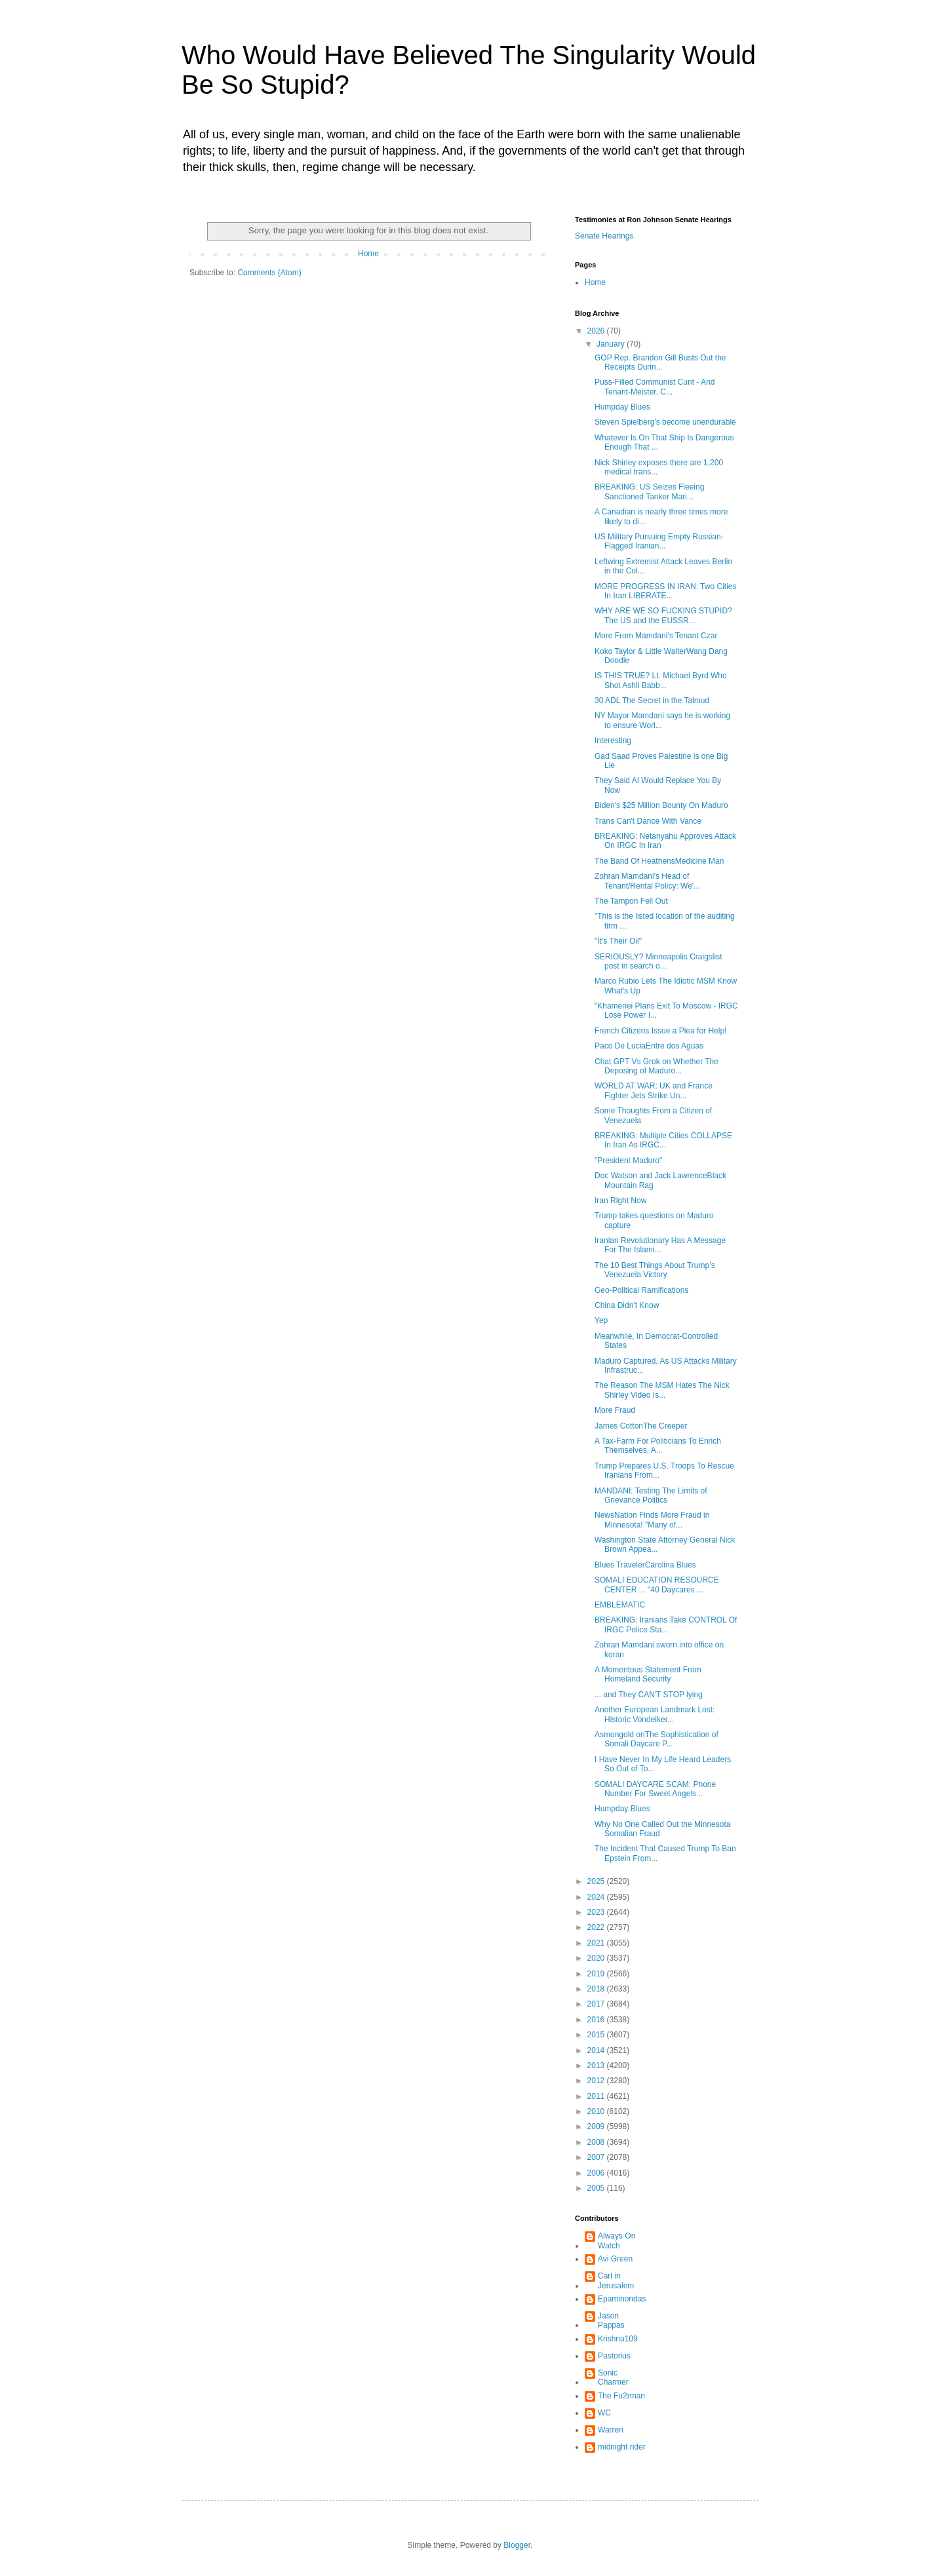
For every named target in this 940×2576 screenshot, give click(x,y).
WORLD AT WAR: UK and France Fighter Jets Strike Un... (654, 1090)
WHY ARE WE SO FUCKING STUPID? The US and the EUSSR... (663, 615)
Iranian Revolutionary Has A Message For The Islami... (660, 1245)
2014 (597, 2050)
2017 (597, 2004)
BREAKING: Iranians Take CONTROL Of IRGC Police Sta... (666, 1624)
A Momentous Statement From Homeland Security (648, 1674)
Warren (610, 2429)
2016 (597, 2019)
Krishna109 (618, 2338)
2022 (597, 1927)
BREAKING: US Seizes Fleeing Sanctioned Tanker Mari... (649, 491)
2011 (597, 2096)
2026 (597, 331)
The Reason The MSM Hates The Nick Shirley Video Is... (662, 1390)
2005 (597, 2188)
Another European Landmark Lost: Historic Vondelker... (655, 1714)
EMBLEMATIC (620, 1604)
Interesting (613, 740)
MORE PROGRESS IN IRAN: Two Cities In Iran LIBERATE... (666, 591)
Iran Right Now (620, 1200)
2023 (597, 1912)
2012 (597, 2080)
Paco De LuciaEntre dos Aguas (649, 1045)
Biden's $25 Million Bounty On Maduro (661, 805)
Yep (601, 1320)
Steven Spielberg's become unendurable (665, 422)
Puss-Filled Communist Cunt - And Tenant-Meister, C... (655, 386)
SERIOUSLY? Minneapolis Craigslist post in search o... (658, 961)
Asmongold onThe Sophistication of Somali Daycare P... (656, 1739)
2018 (597, 1988)
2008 (597, 2142)
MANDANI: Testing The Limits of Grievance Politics (651, 1495)
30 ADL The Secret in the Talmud (652, 700)
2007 (597, 2157)
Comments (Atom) (269, 272)
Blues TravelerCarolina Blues (645, 1564)
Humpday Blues (622, 407)
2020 (597, 1958)
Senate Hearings (604, 235)
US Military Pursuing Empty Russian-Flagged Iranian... (659, 541)
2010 (597, 2111)
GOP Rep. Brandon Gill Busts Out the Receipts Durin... (660, 362)
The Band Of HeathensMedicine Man (659, 861)
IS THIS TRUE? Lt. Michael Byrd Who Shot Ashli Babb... (661, 680)
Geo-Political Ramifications (641, 1290)
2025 (597, 1881)
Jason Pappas (611, 2320)
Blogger (516, 2545)
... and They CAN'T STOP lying (649, 1694)
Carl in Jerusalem (616, 2280)
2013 (597, 2065)
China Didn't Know (627, 1305)
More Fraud (615, 1410)
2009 (597, 2126)
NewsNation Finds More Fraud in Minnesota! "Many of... (652, 1519)
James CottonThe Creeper (641, 1426)
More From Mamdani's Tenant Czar (656, 635)
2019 (597, 1973)
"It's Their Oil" (618, 941)
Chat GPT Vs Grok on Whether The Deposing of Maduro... (656, 1066)
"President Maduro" (628, 1160)
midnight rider (622, 2446)
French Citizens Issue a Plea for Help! (660, 1030)
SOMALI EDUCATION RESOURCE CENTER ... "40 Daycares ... (657, 1584)
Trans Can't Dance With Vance (648, 821)
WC (604, 2412)
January (612, 344)
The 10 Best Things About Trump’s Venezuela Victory (655, 1270)
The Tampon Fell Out (631, 901)
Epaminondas (622, 2298)
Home (368, 253)
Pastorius (614, 2355)
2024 (597, 1897)
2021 (597, 1943)
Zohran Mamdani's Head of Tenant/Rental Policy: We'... (647, 881)
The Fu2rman (621, 2395)
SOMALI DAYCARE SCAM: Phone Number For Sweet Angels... (655, 1789)
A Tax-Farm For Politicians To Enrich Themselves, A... (658, 1445)
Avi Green (615, 2258)
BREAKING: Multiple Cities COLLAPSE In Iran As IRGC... (663, 1140)
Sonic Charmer (613, 2377)
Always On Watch (616, 2240)
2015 (597, 2034)
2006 (597, 2173)
